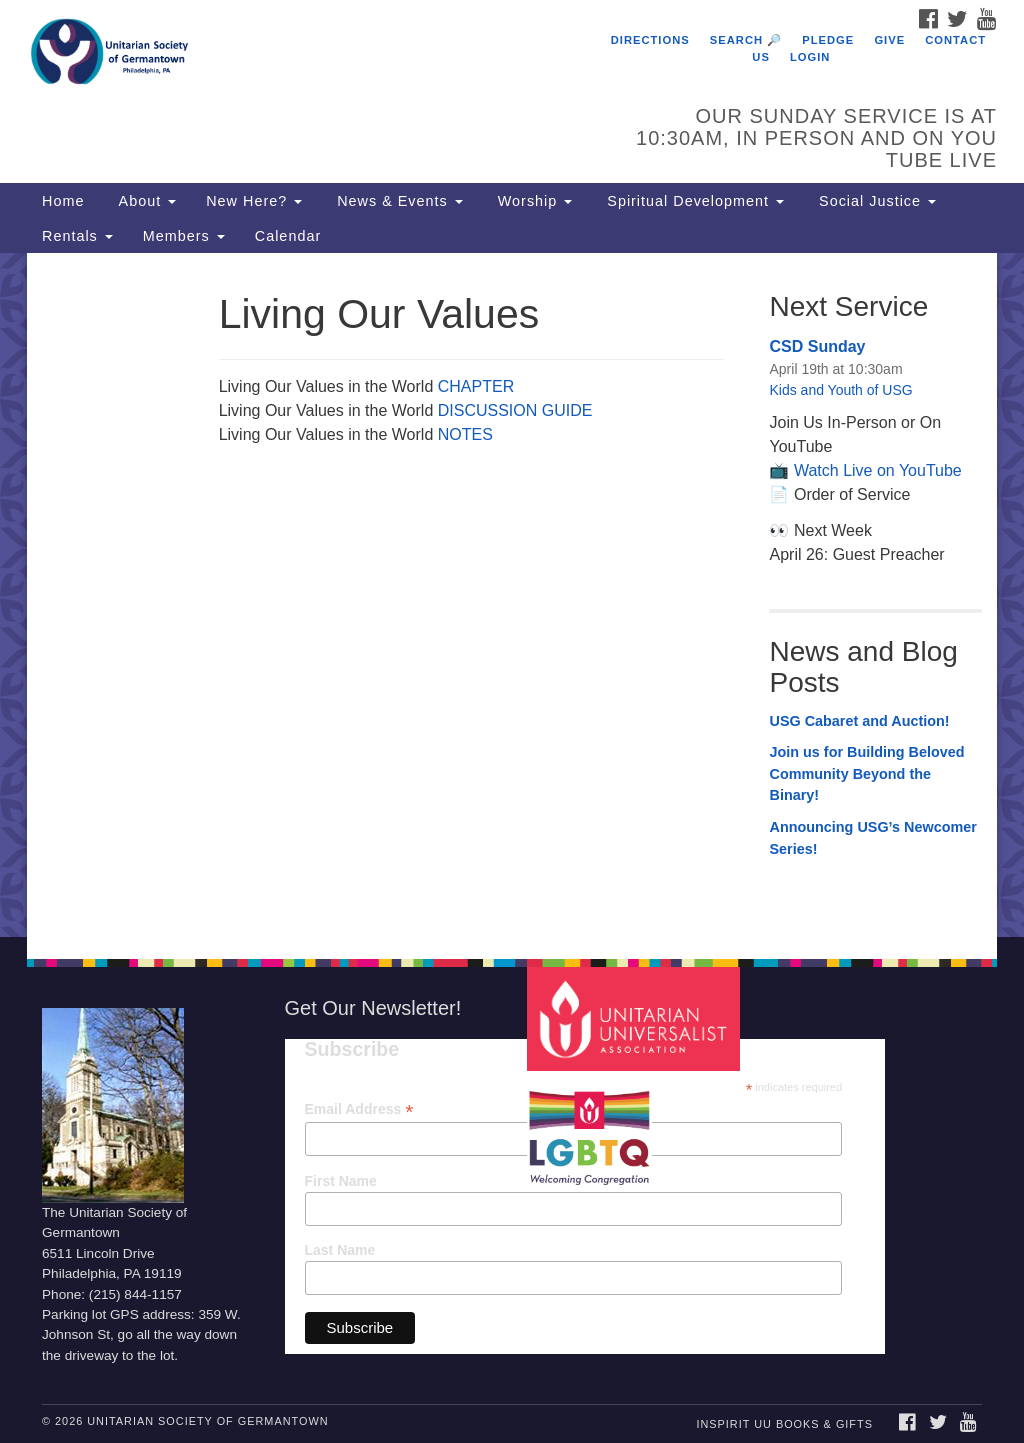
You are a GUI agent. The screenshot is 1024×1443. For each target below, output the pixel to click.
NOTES (465, 434)
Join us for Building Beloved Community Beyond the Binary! (866, 773)
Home (63, 201)
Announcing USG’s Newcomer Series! (872, 838)
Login (810, 57)
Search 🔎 (746, 40)
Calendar (288, 236)
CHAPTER (476, 386)
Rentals (77, 236)
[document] (512, 595)
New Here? (254, 201)
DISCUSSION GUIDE (515, 410)
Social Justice (875, 201)
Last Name (340, 1250)
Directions (650, 40)
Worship (533, 201)
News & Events (397, 201)
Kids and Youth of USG (840, 390)
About (145, 201)
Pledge (828, 40)
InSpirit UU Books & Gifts (784, 1424)
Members (184, 236)
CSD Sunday (817, 346)
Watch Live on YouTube (878, 470)
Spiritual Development (693, 201)
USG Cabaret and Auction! (859, 721)
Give (889, 40)
